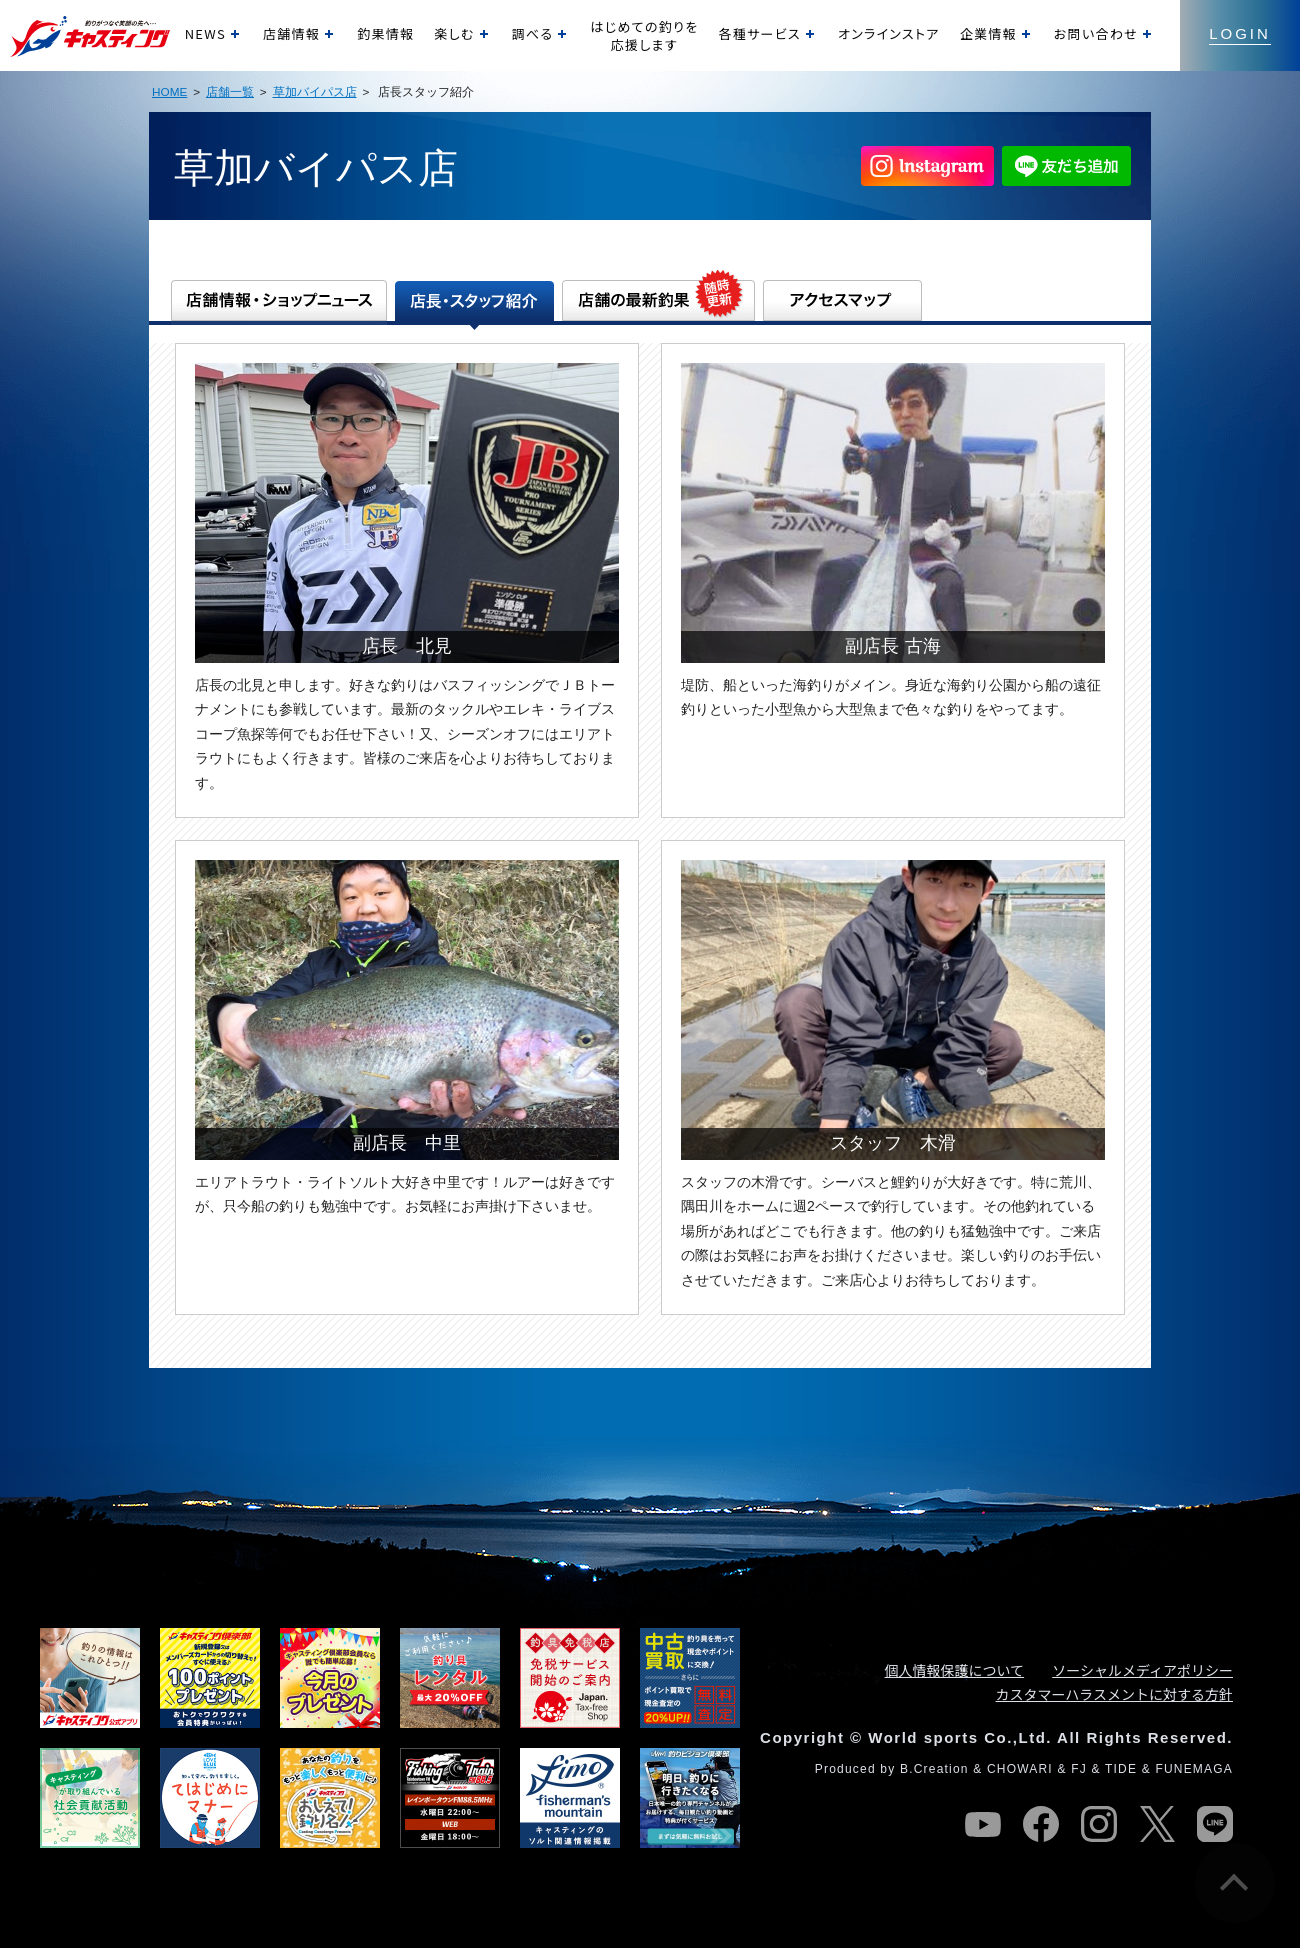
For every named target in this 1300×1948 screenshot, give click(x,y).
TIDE (1121, 1769)
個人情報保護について (955, 1670)
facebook (1041, 1824)
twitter (1157, 1824)
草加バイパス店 (315, 91)
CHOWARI (1020, 1769)
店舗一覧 (230, 91)
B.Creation (934, 1769)
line (1215, 1824)
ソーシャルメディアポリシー (1142, 1670)
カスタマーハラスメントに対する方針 (1114, 1694)
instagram (1099, 1824)
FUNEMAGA (1194, 1769)
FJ (1079, 1769)
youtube (983, 1824)
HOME (169, 91)
